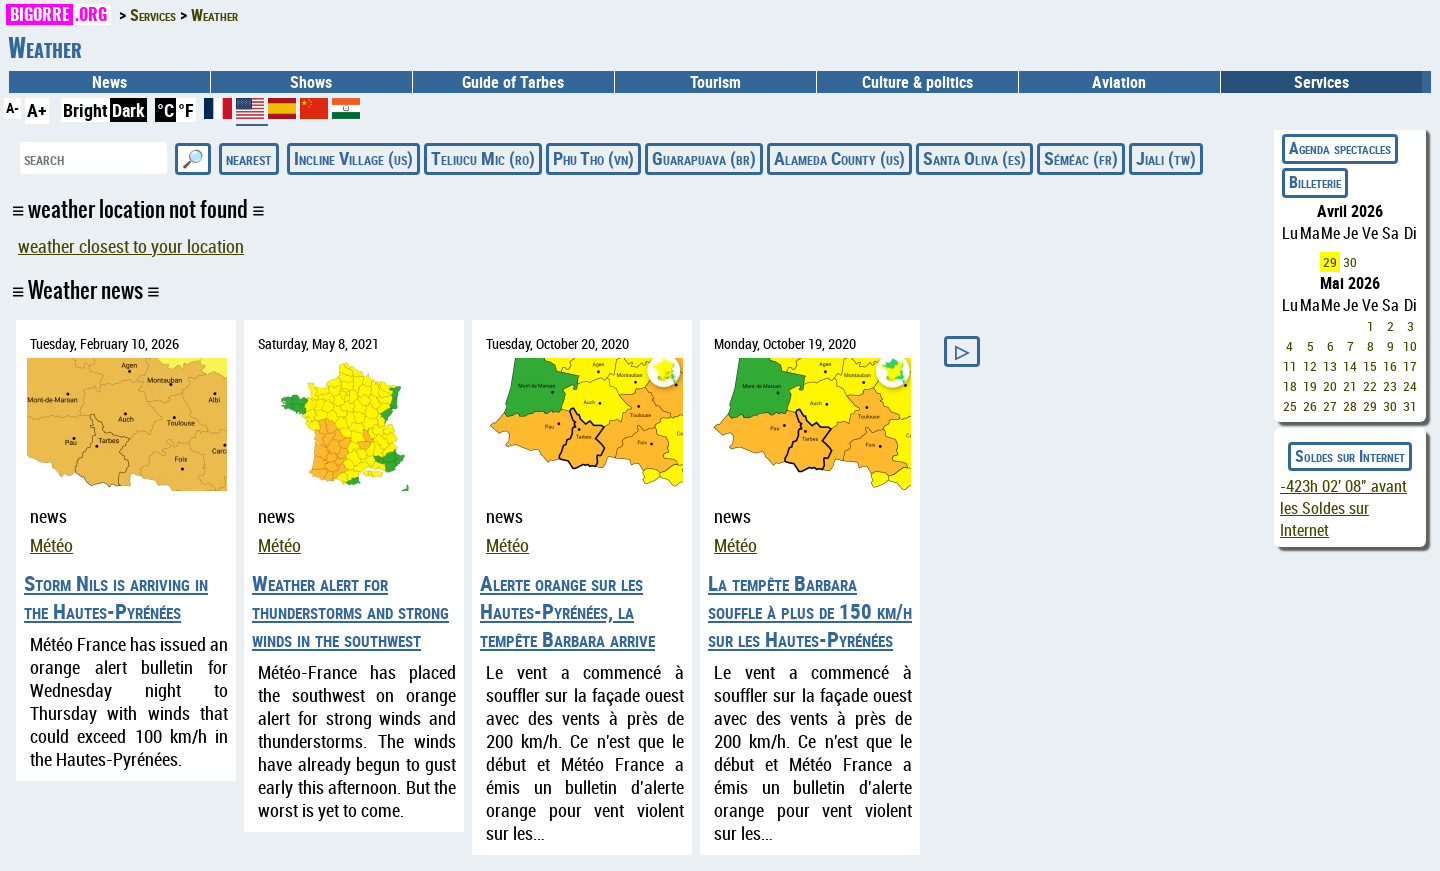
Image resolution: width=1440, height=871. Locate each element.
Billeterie (1315, 182)
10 (1410, 346)
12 (1310, 366)
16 (1390, 366)
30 (1350, 262)
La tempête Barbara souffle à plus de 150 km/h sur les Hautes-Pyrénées (810, 611)
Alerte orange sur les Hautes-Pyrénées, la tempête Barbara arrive (567, 611)
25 (1290, 406)
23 (1390, 386)
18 (1290, 386)
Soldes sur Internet (1350, 456)
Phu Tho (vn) (593, 158)
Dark (128, 110)
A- (12, 107)
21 (1350, 386)
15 (1370, 366)
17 (1410, 366)
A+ (37, 110)
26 (1310, 406)
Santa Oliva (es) (974, 158)
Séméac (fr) (1081, 158)
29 (1330, 262)
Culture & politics (917, 82)
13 (1330, 366)
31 (1410, 406)
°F (186, 110)
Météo (51, 545)
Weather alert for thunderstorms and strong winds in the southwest (350, 611)
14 (1350, 366)
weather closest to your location (131, 246)
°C (165, 110)
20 (1330, 386)
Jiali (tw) (1166, 158)
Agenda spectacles (1340, 148)
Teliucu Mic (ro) (483, 158)
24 (1410, 386)
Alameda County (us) (839, 158)
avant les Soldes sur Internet (1343, 508)
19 (1310, 386)
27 (1330, 406)
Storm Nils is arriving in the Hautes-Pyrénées (116, 597)
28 (1350, 406)
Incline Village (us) (353, 158)
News (109, 82)
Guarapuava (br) (704, 158)
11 (1290, 366)
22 (1370, 386)
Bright (85, 110)
